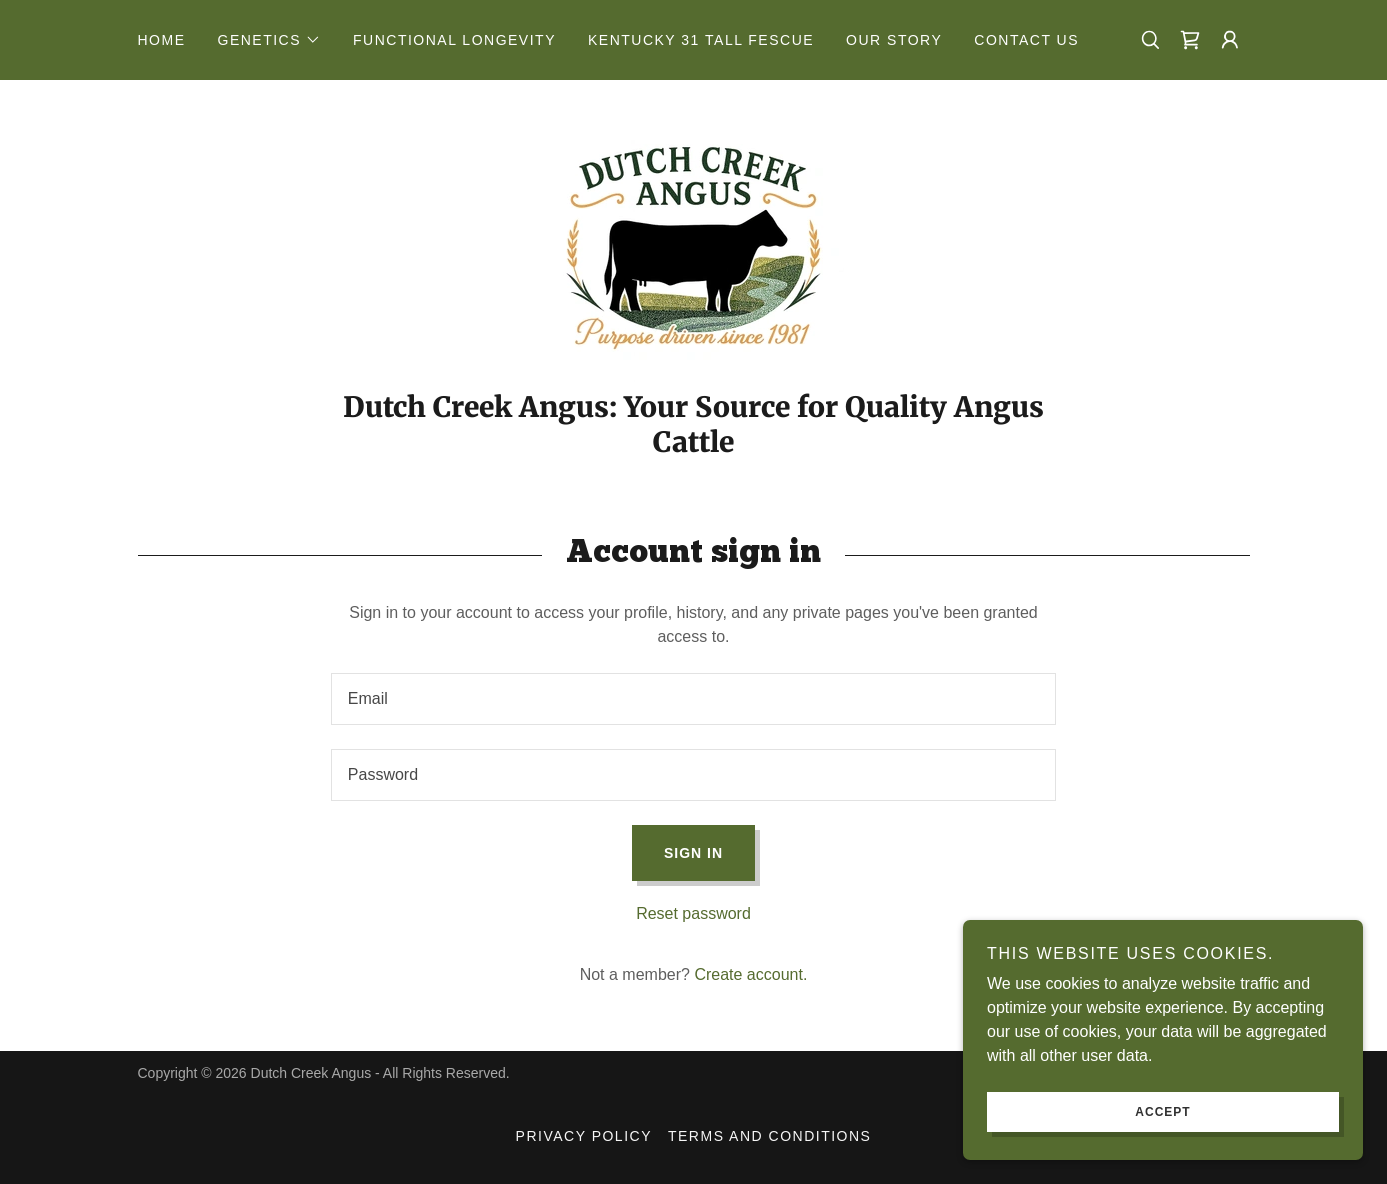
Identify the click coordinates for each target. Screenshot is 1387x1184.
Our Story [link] (894, 40)
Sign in (693, 853)
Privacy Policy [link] (584, 1136)
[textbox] (693, 699)
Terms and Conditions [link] (769, 1136)
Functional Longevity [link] (454, 40)
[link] (1190, 40)
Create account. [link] (750, 974)
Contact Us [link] (1026, 40)
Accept (1162, 1112)
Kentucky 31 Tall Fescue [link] (701, 40)
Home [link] (162, 40)
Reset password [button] (693, 913)
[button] (270, 40)
